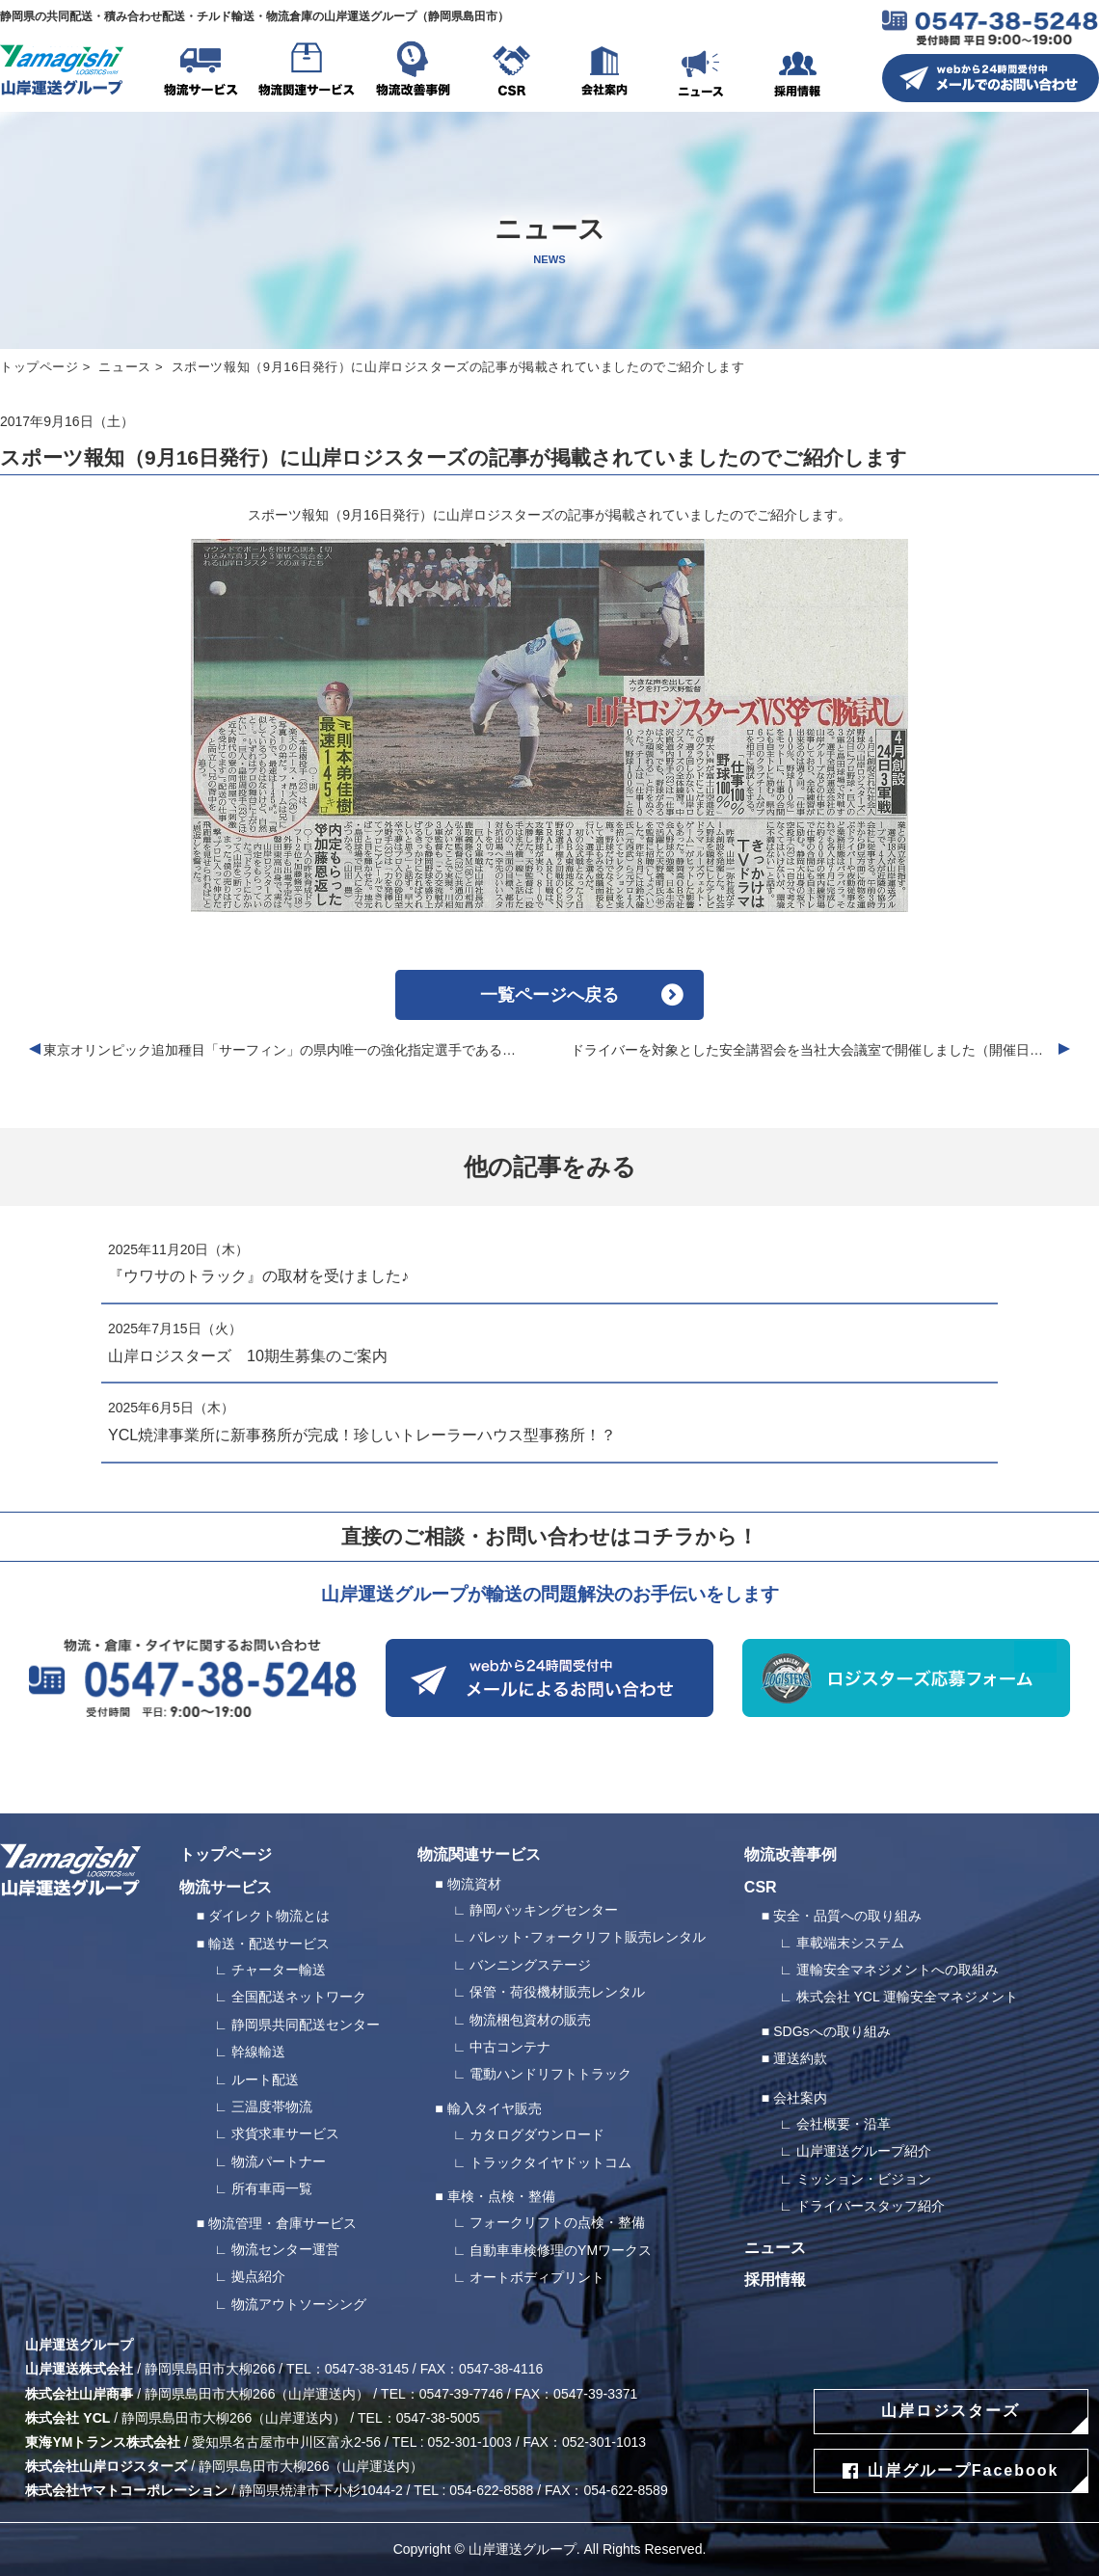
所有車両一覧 (271, 2188)
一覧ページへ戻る (549, 995)
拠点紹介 (258, 2276)
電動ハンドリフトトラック (550, 2073)
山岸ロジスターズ (950, 2410)
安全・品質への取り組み (847, 1915)
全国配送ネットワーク (298, 1996)
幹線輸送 (258, 2051)
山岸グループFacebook (963, 2470)
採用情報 (797, 72)
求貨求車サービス (285, 2133)
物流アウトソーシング (298, 2304)
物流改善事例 (413, 72)
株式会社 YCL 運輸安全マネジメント (907, 1996)
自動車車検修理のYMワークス (560, 2250)
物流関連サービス (307, 72)
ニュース (701, 72)
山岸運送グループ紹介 (863, 2151)
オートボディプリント (536, 2277)
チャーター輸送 (278, 1969)
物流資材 (474, 1884)
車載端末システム (850, 1942)
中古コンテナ (509, 2046)
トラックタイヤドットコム (550, 2162)
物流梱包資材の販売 (530, 2019)
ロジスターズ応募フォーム (906, 1678)
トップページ (39, 367)
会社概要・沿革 (843, 2124)
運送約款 (800, 2058)
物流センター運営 (285, 2249)
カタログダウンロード (536, 2134)
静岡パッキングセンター (543, 1910)
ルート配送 (265, 2079)
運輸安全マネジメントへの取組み (897, 1969)
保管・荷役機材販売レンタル (557, 1991)
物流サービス (200, 72)
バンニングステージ (530, 1964)
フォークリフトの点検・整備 (557, 2222)
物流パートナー (278, 2161)
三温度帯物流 (271, 2106)
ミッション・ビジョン (863, 2179)
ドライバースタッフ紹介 (870, 2206)
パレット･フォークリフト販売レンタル (587, 1937)
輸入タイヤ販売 (494, 2108)
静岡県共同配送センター (305, 2024)
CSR (511, 72)
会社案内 (604, 72)
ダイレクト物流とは (269, 1915)
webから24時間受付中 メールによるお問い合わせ (549, 1678)
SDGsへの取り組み (831, 2031)
